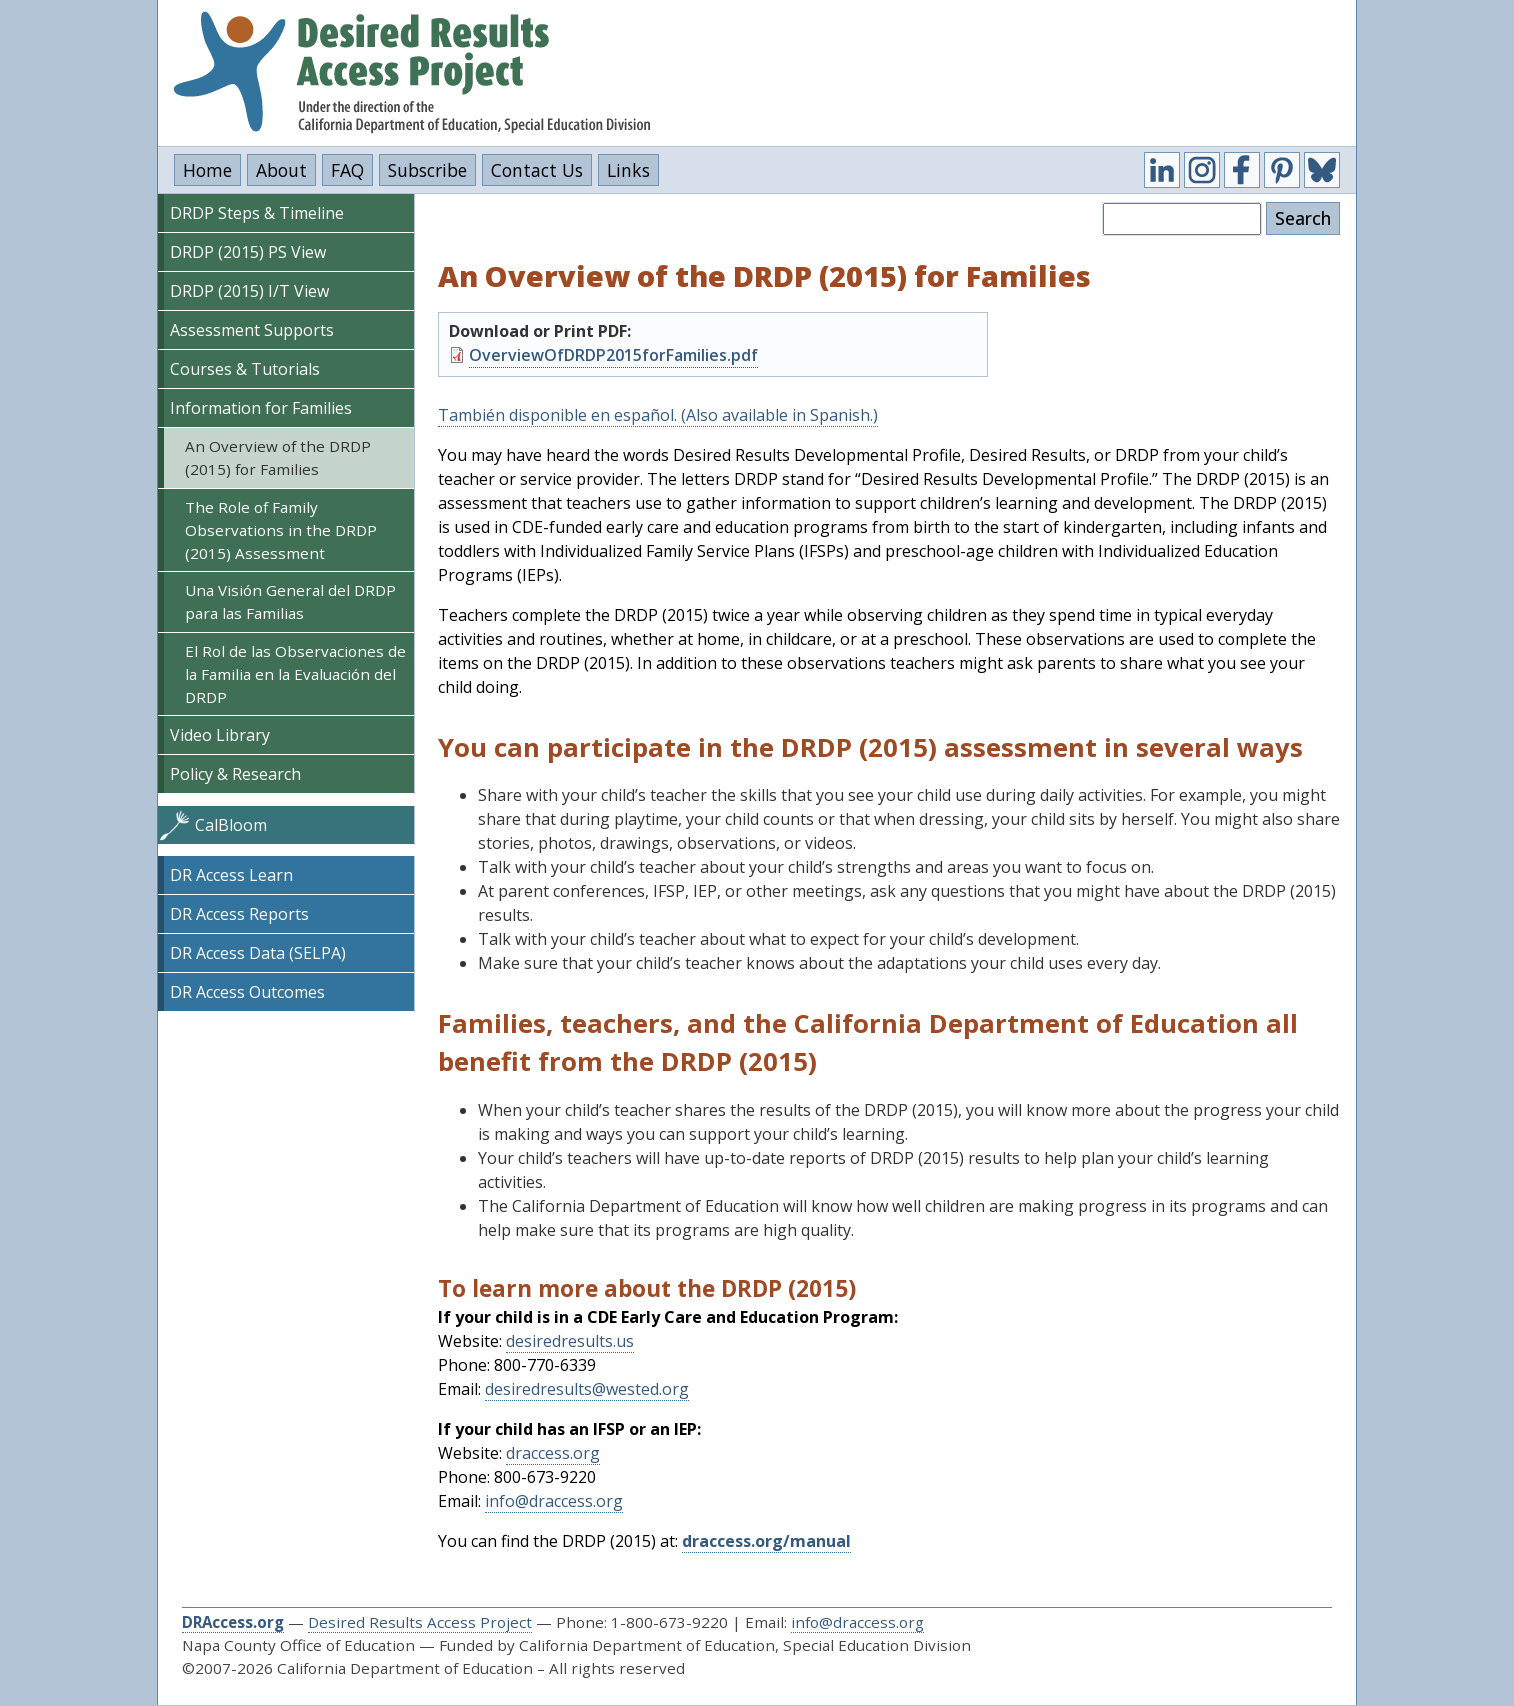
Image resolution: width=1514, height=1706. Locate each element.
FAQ (347, 170)
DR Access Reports (239, 914)
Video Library (220, 735)
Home (207, 170)
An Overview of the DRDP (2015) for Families (278, 457)
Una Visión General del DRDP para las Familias (290, 601)
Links (628, 170)
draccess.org (553, 1453)
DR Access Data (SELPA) (258, 953)
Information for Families (261, 408)
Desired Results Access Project (420, 1622)
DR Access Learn (231, 875)
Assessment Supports (252, 330)
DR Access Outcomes (247, 992)
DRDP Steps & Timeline (257, 213)
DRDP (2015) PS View (248, 252)
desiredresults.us (570, 1341)
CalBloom (231, 825)
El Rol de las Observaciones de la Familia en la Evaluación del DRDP (295, 674)
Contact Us (537, 170)
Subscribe (427, 170)
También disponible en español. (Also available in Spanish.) (658, 415)
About (281, 170)
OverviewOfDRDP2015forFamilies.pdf (613, 355)
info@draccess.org (554, 1501)
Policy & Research (235, 774)
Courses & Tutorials (245, 369)
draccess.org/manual (766, 1541)
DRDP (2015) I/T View (249, 291)
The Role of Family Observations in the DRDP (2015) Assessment (281, 530)
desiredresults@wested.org (587, 1389)
